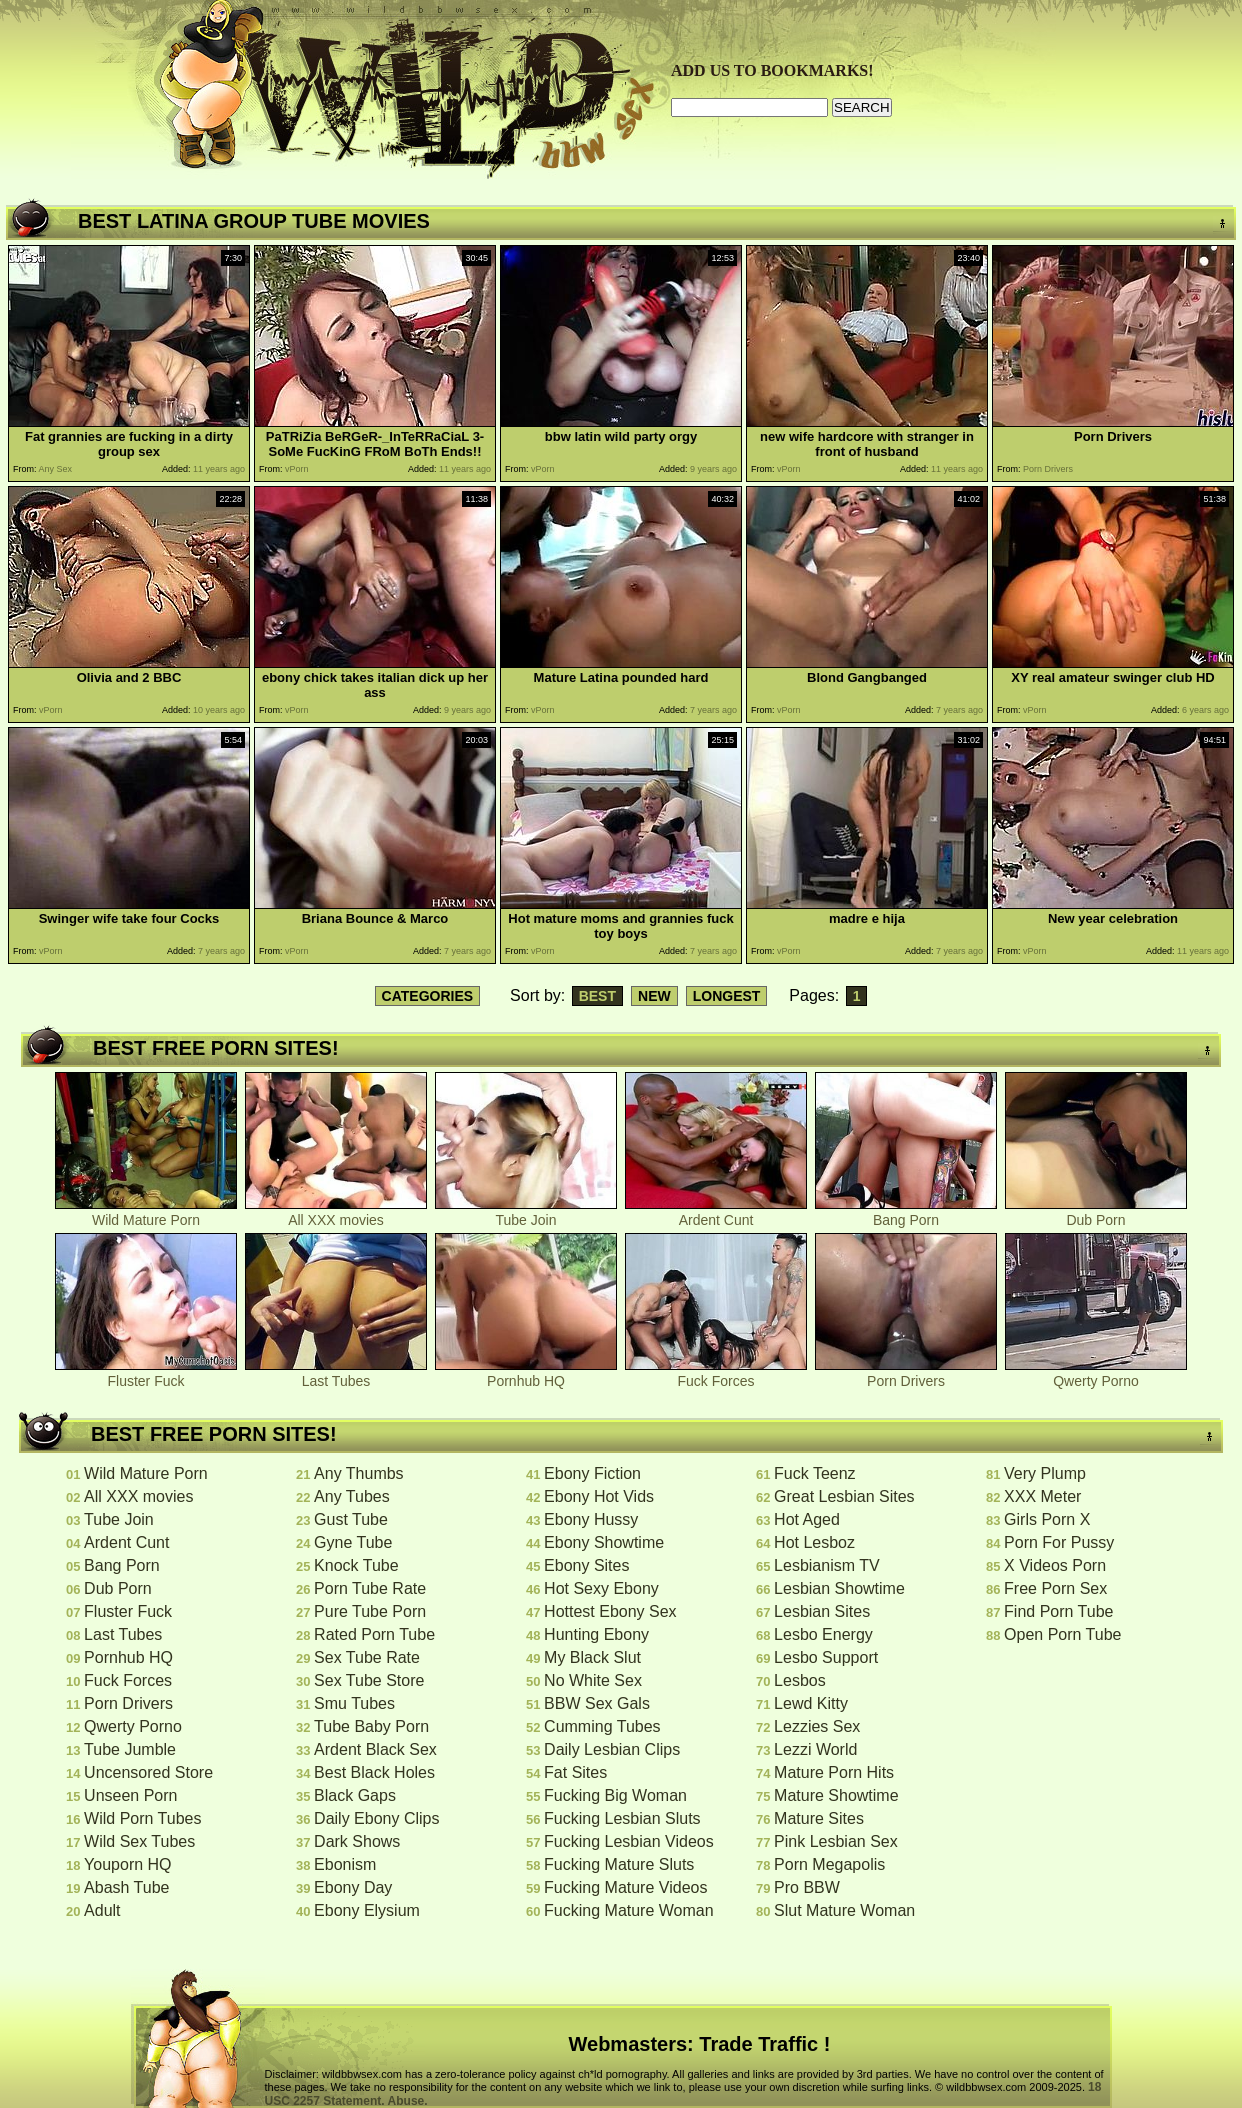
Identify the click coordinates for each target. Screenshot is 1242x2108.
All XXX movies (336, 1213)
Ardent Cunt (716, 1213)
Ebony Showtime (604, 1542)
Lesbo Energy (823, 1634)
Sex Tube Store (369, 1680)
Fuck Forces (716, 1374)
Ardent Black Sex (375, 1749)
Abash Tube (126, 1887)
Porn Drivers (906, 1374)
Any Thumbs (359, 1473)
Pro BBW (807, 1887)
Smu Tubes (354, 1703)
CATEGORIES (428, 996)
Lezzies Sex (817, 1726)
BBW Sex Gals (597, 1703)
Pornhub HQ (526, 1374)
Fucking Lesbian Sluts (622, 1818)
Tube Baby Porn (371, 1726)
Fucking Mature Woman (629, 1910)
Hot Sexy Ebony (601, 1588)
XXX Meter (1042, 1496)
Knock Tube (356, 1565)
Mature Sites (819, 1818)
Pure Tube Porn (370, 1611)
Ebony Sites (586, 1565)
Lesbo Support (826, 1657)
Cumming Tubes (602, 1726)
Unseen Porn (130, 1795)
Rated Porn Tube (374, 1634)
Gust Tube (351, 1519)
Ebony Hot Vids (599, 1496)
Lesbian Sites (822, 1611)
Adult (102, 1910)
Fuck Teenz (815, 1473)
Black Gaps (355, 1795)
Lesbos (800, 1680)
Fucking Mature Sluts (619, 1864)
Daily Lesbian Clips (612, 1749)
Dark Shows (357, 1841)
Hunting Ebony (596, 1634)
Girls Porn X (1047, 1519)
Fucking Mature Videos (625, 1887)
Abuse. (408, 2101)
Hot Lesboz (814, 1542)
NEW (654, 996)
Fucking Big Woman (615, 1795)
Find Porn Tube (1058, 1611)
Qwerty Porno (1096, 1374)
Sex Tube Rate (367, 1657)
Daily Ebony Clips (376, 1818)
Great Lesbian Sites (844, 1496)
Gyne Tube (353, 1542)
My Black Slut (592, 1657)
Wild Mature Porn (146, 1213)
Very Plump (1045, 1473)
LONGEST (727, 996)
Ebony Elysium (367, 1910)
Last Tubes (336, 1374)
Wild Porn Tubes (142, 1818)
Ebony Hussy (591, 1519)
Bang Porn (906, 1213)
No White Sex (593, 1680)
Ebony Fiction (592, 1473)
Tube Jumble (130, 1749)
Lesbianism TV (827, 1565)
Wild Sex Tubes (139, 1841)
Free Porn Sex (1055, 1588)
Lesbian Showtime (839, 1588)
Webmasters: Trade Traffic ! (700, 2044)
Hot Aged (807, 1519)
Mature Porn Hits (834, 1772)
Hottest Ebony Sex (610, 1611)
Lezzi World (815, 1749)
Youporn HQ (127, 1864)
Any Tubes (352, 1496)
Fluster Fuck (146, 1374)
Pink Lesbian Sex (836, 1841)
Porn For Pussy (1059, 1542)
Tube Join (526, 1213)
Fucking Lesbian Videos (629, 1841)
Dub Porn (1096, 1213)
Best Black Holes (374, 1772)
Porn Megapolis (829, 1864)
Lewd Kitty (811, 1703)
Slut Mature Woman (844, 1910)
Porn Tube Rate (370, 1588)
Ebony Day (353, 1887)
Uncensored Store (148, 1772)
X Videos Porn (1055, 1565)
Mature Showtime (836, 1795)
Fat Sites (575, 1772)
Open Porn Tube (1062, 1634)
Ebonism (345, 1864)
